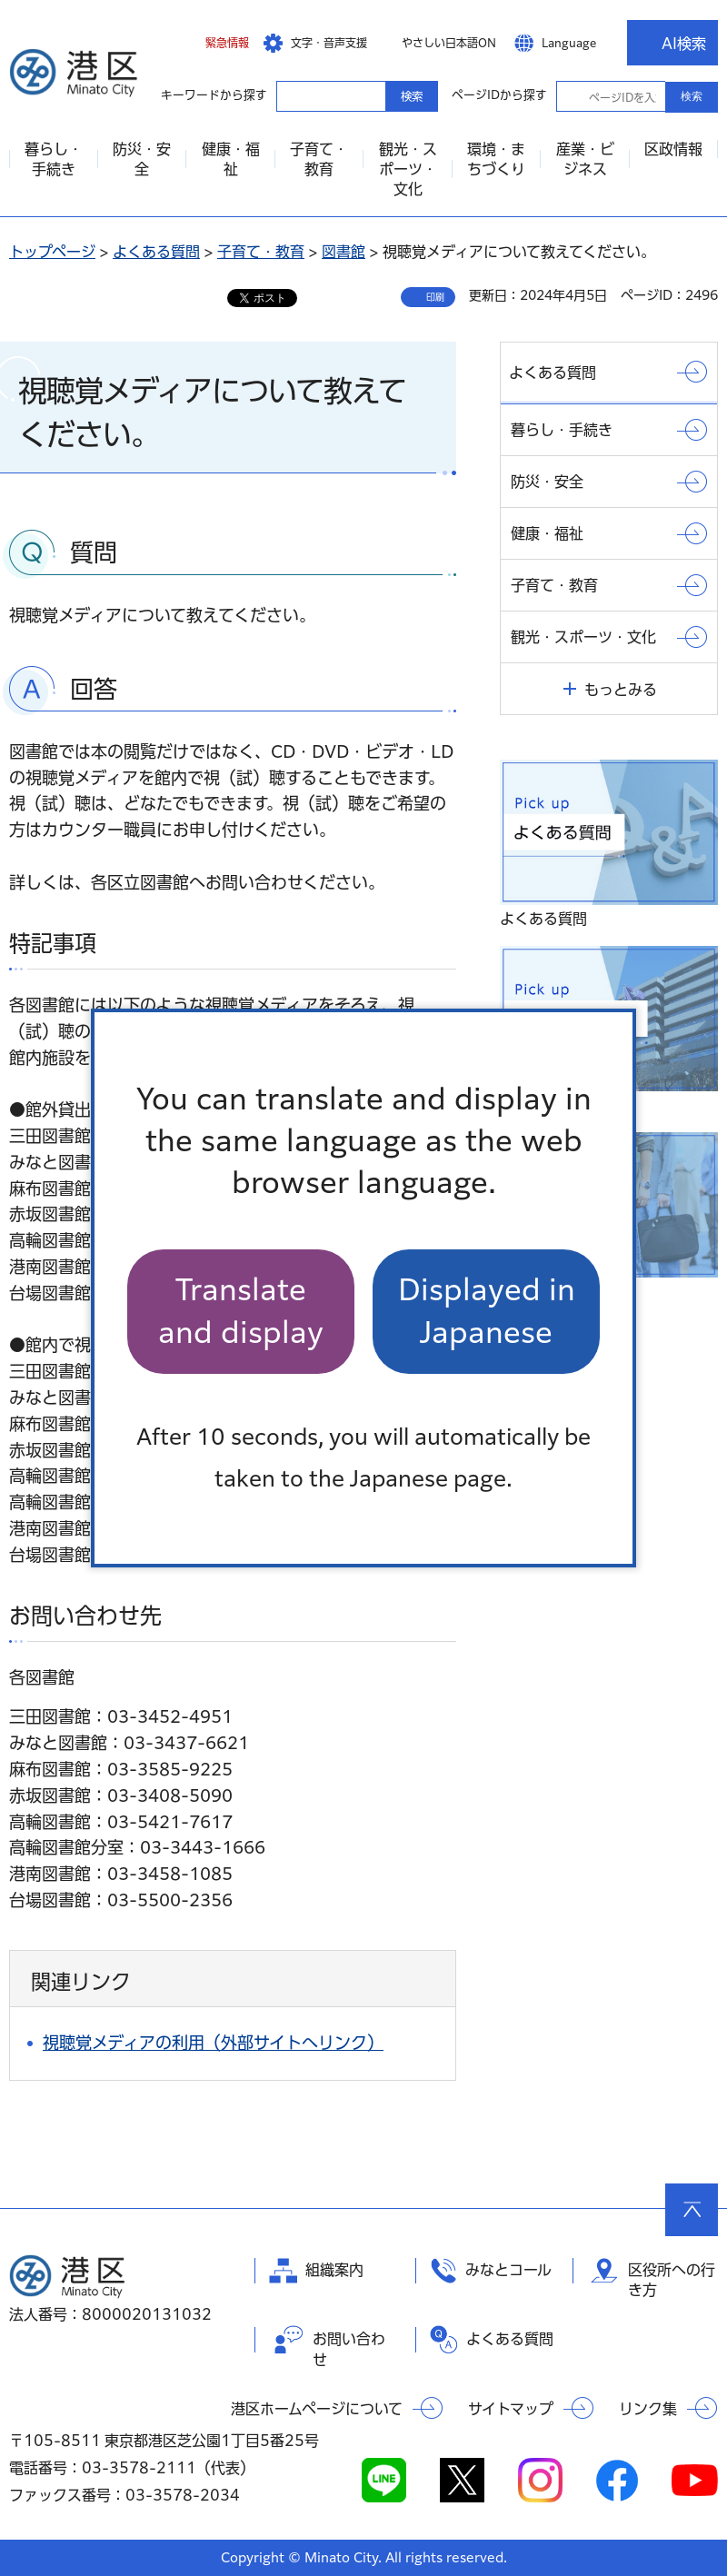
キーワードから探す (292, 95)
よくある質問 (156, 251)
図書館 (343, 251)
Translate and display (241, 1311)
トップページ (52, 251)
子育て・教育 (260, 251)
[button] (213, 42)
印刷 (435, 297)
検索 (691, 96)
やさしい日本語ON (449, 42)
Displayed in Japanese (486, 1311)
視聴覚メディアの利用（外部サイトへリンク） (213, 2042)
